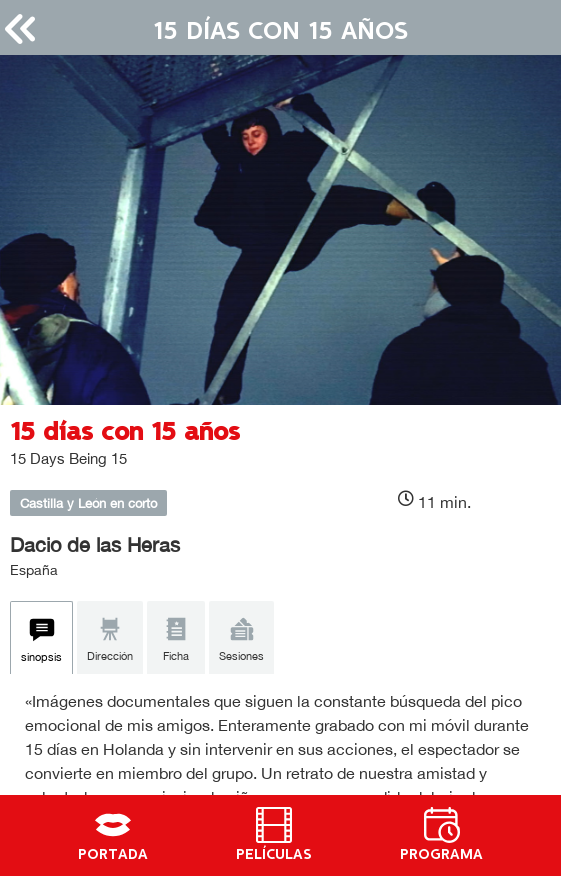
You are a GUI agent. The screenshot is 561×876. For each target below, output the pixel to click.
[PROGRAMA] (442, 825)
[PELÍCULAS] (274, 825)
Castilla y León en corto (88, 503)
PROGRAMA (441, 855)
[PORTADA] (113, 825)
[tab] (41, 638)
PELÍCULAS (274, 855)
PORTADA (113, 855)
